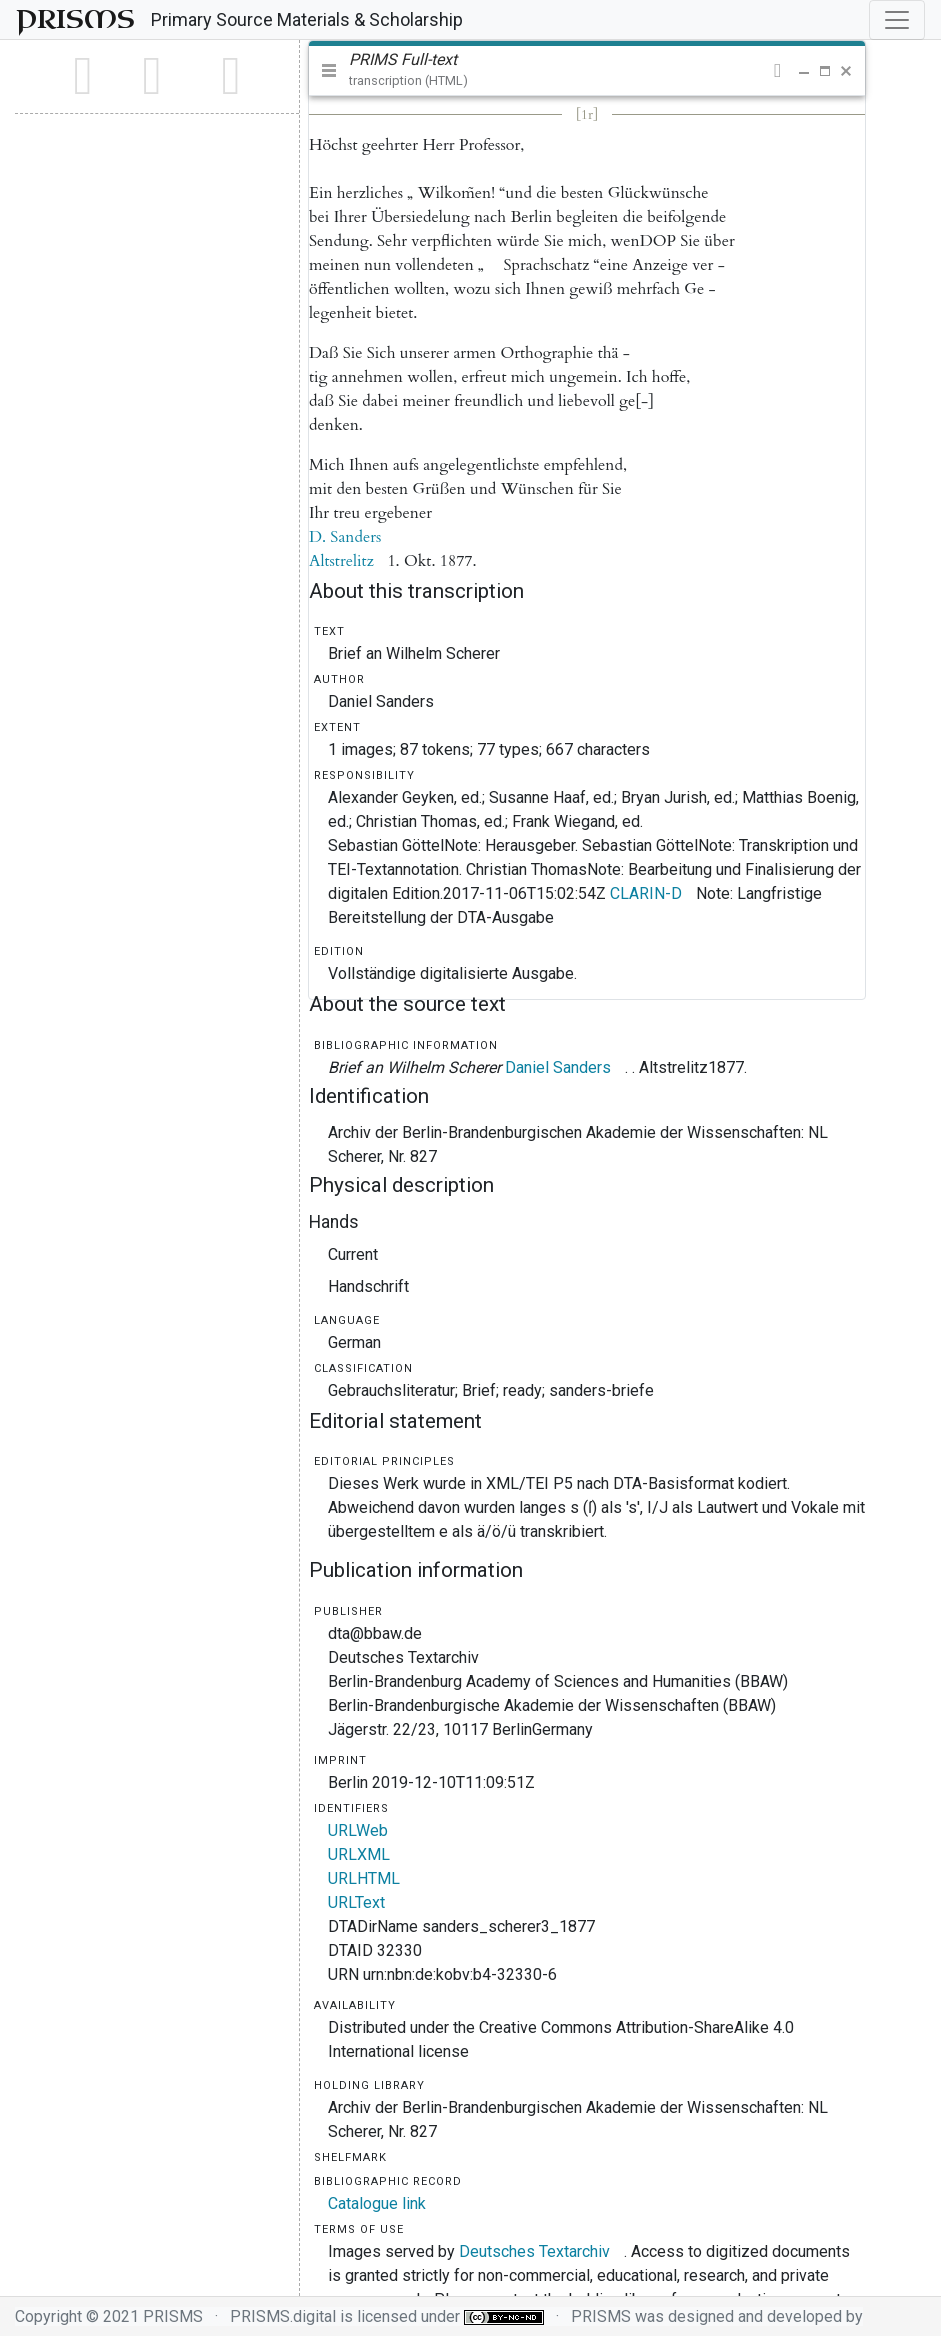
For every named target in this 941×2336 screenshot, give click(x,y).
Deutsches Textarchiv (534, 2251)
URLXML (359, 1854)
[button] (777, 71)
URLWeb (358, 1830)
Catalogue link (377, 2203)
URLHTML (364, 1878)
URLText (356, 1902)
